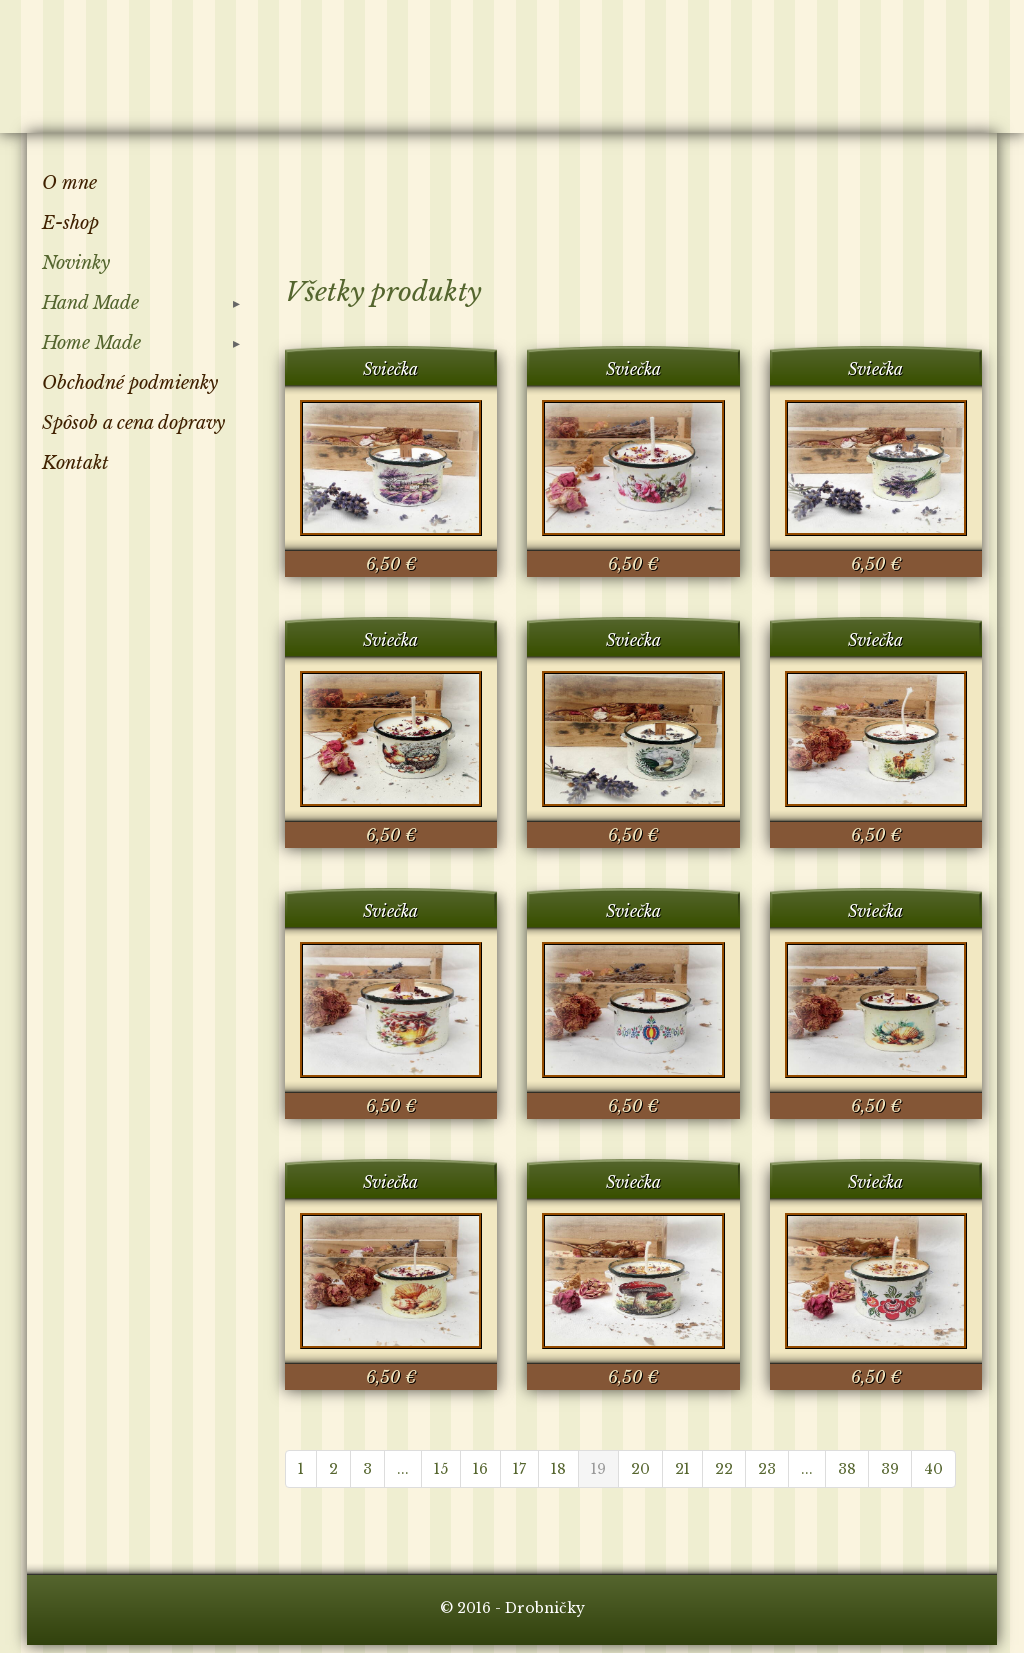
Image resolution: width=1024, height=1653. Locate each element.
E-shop (70, 223)
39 (890, 1469)
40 (933, 1469)
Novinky (76, 263)
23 (767, 1469)
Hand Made (90, 303)
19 (598, 1469)
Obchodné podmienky (130, 383)
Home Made (91, 343)
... (403, 1469)
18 (558, 1469)
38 (847, 1469)
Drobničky (140, 63)
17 (519, 1469)
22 (724, 1469)
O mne (69, 183)
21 (682, 1469)
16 (480, 1469)
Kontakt (75, 463)
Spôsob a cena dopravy (133, 423)
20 (640, 1469)
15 (441, 1469)
